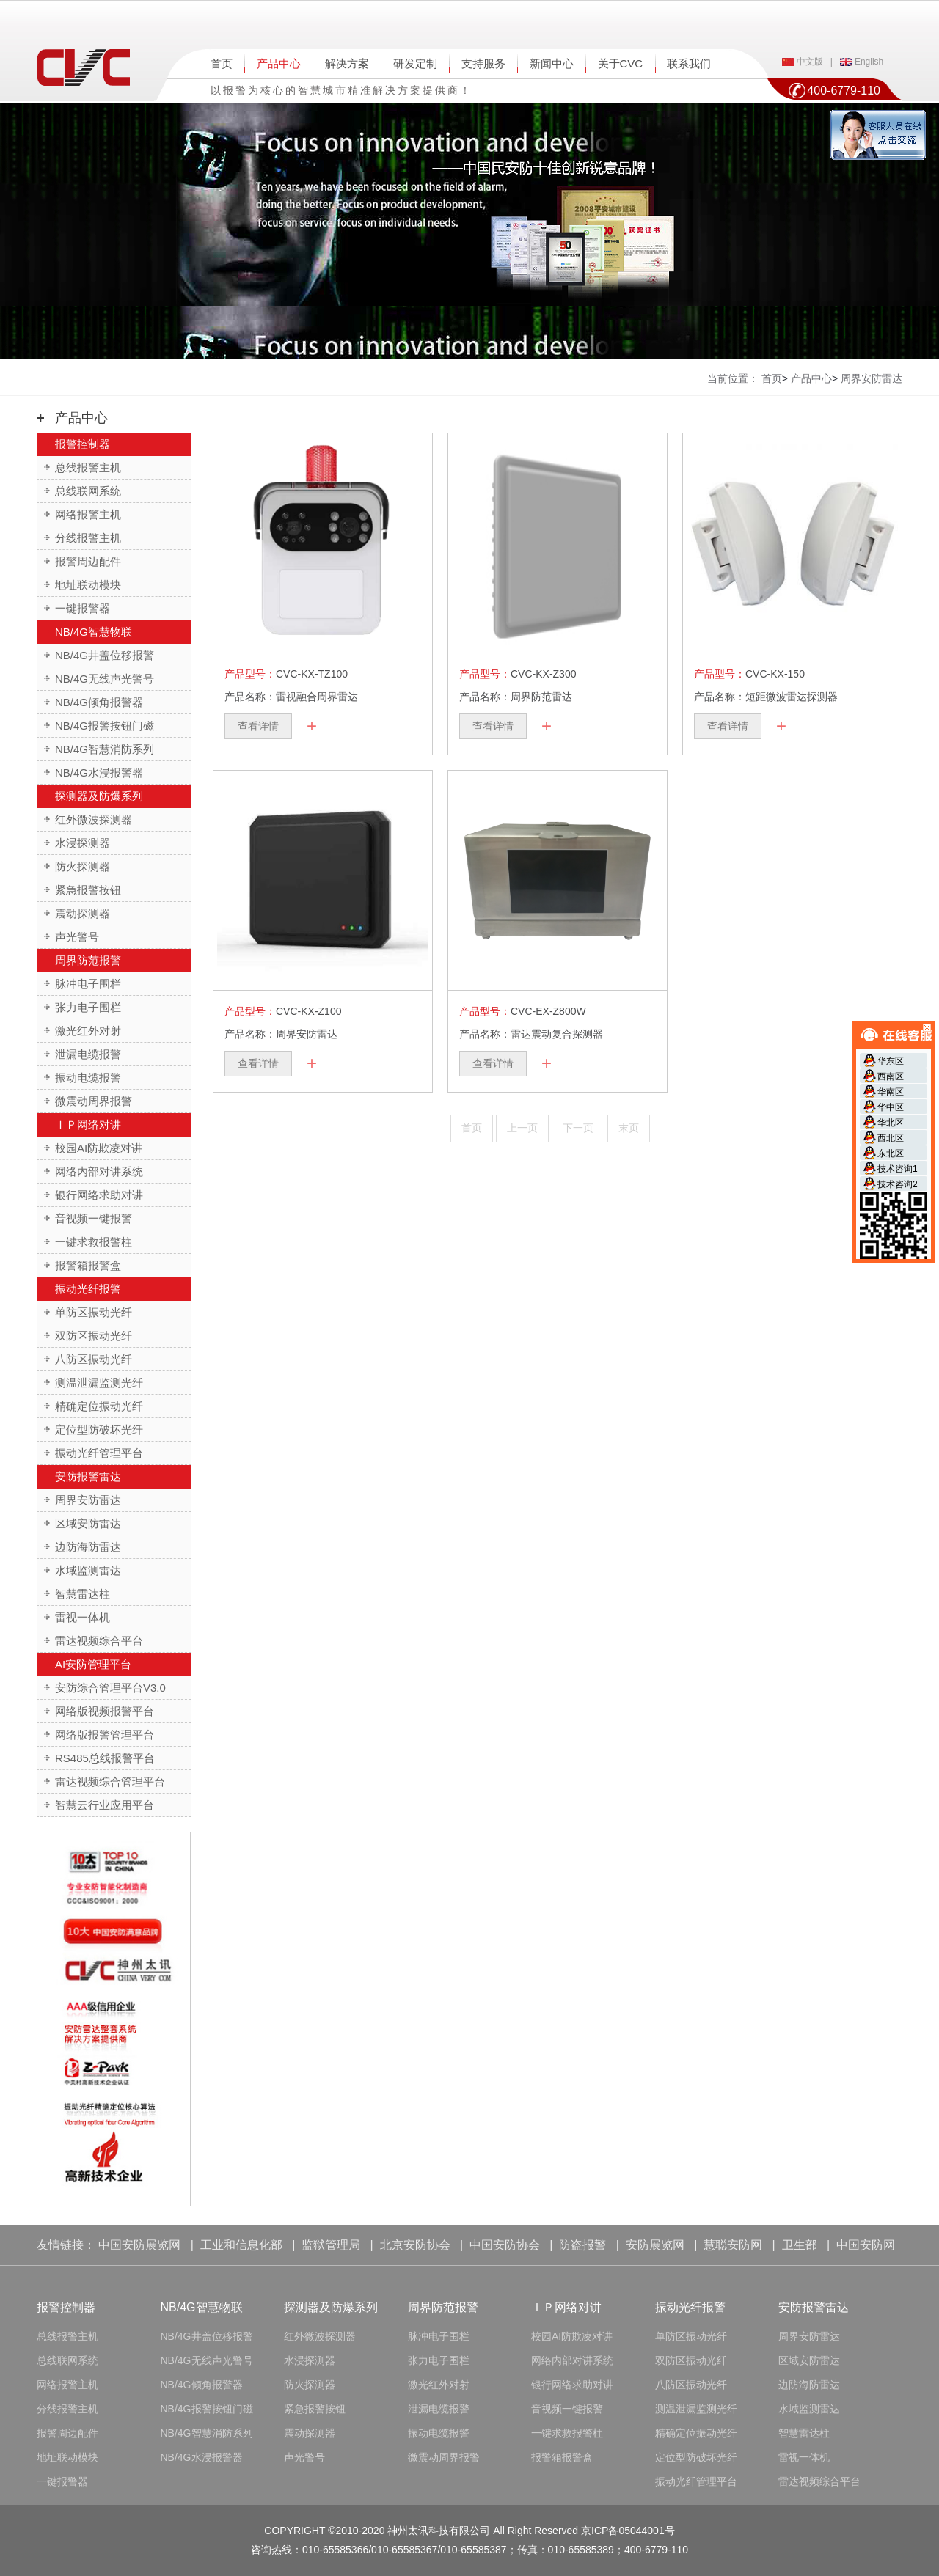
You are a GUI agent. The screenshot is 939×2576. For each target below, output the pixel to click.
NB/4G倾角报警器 (99, 702)
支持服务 (483, 63)
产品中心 (279, 63)
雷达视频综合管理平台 (110, 1781)
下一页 (578, 1128)
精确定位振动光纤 (99, 1406)
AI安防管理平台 (93, 1664)
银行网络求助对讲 (99, 1195)
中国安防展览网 (139, 2245)
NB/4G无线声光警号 (104, 678)
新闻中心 (552, 63)
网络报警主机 (88, 514)
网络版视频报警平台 (104, 1711)
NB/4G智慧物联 (93, 631)
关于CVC (620, 63)
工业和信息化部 (241, 2245)
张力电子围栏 (88, 1007)
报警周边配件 (88, 561)
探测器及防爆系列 (99, 796)
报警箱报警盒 (88, 1265)
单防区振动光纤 (93, 1312)
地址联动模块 (88, 585)
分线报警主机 (88, 538)
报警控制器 (82, 444)
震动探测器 (82, 913)
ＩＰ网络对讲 (88, 1124)
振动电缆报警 (88, 1077)
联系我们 (689, 63)
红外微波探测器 (93, 819)
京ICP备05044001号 (628, 2530)
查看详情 (258, 726)
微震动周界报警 (93, 1101)
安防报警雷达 (88, 1476)
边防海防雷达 (88, 1547)
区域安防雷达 (88, 1523)
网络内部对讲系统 (99, 1171)
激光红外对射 (88, 1030)
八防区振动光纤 (93, 1359)
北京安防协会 (415, 2245)
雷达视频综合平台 (99, 1640)
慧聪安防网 (733, 2245)
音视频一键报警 (93, 1218)
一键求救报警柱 (93, 1242)
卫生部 (799, 2245)
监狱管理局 (331, 2245)
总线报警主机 (88, 467)
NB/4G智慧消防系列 (104, 749)
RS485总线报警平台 (105, 1758)
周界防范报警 (88, 960)
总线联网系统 (88, 491)
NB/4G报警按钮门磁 (104, 725)
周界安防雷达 (88, 1500)
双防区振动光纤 (93, 1335)
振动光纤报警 (88, 1289)
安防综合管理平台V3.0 (110, 1687)
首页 (222, 63)
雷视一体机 (82, 1617)
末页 (628, 1128)
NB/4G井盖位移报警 (104, 655)
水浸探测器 (82, 843)
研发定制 (415, 63)
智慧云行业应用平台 (104, 1805)
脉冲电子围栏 (88, 983)
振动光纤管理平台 (99, 1453)
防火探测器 (82, 866)
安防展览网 (655, 2245)
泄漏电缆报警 (88, 1054)
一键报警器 (82, 608)
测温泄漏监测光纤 (99, 1382)
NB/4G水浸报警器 (99, 772)
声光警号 (77, 937)
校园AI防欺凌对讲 (98, 1148)
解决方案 (347, 63)
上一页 (522, 1128)
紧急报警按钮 (88, 890)
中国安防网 (865, 2245)
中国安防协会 (505, 2245)
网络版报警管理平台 (104, 1734)
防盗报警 (582, 2245)
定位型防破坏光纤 (99, 1429)
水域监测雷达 (88, 1570)
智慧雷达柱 (82, 1594)
